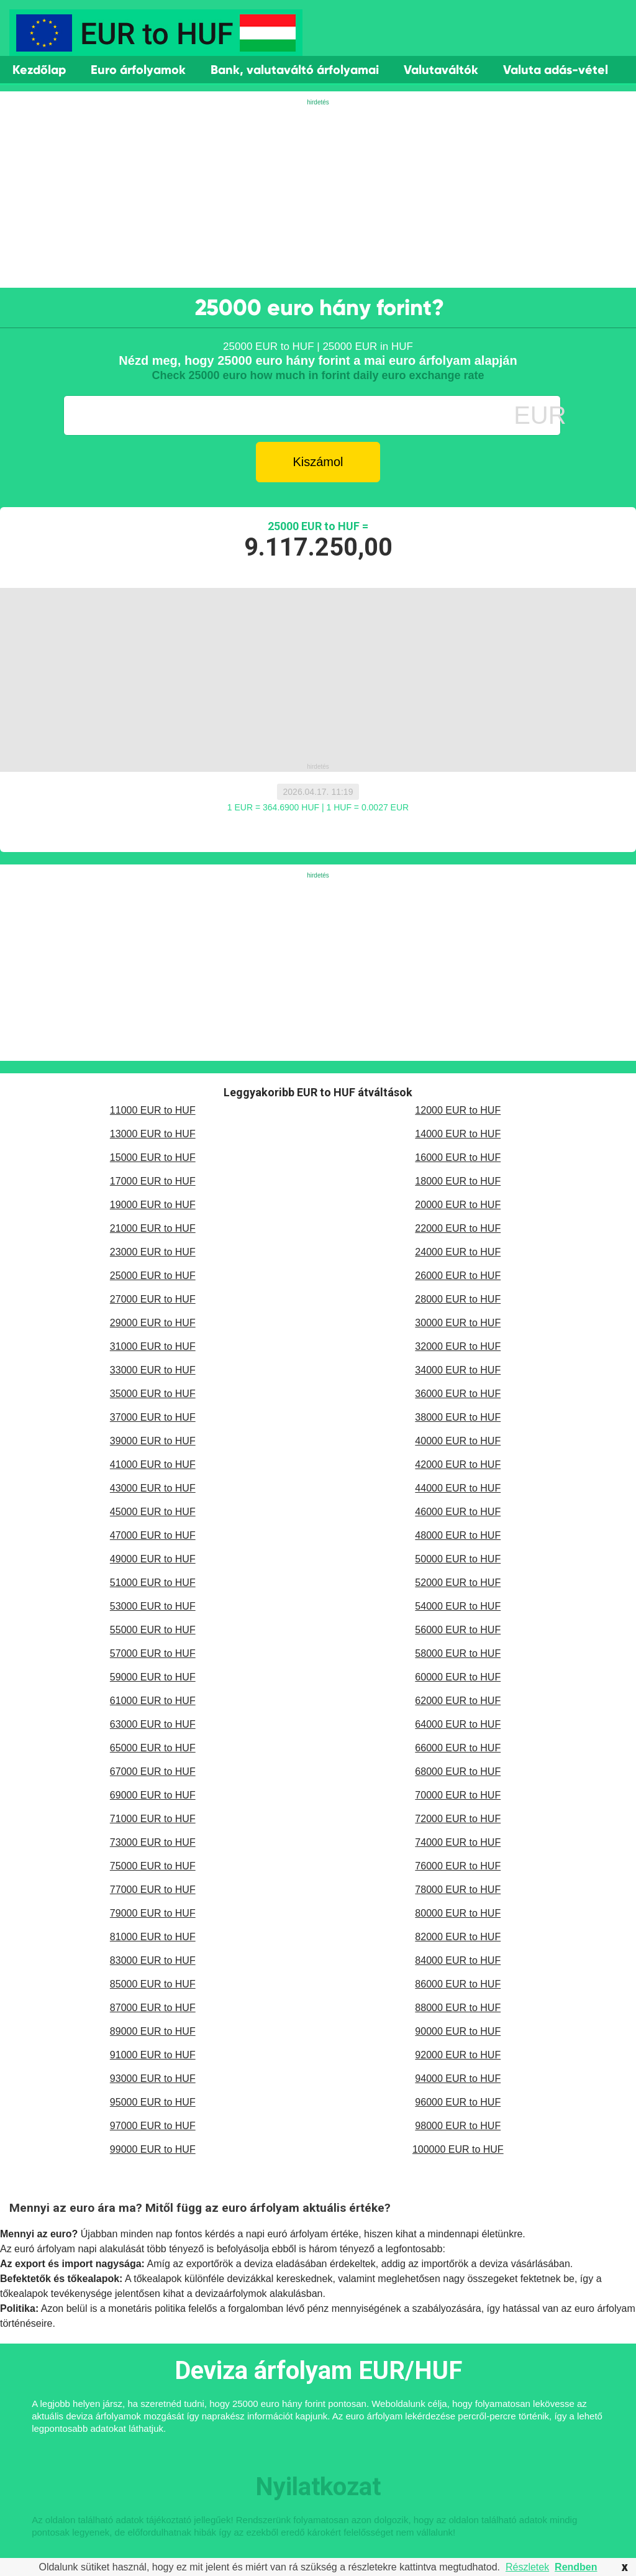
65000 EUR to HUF (153, 1748)
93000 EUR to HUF (153, 2078)
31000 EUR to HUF (153, 1346)
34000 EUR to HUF (458, 1370)
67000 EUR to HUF (153, 1771)
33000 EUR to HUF (153, 1370)
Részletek (527, 2567)
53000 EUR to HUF (153, 1606)
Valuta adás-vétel (555, 69)
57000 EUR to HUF (153, 1653)
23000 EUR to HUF (153, 1252)
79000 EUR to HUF (153, 1913)
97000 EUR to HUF (153, 2125)
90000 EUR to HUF (458, 2031)
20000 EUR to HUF (458, 1204)
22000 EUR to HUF (458, 1228)
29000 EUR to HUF (153, 1323)
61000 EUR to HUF (153, 1700)
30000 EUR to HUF (458, 1323)
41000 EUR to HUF (153, 1464)
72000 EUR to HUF (458, 1818)
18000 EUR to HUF (458, 1181)
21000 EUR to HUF (153, 1228)
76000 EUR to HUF (458, 1866)
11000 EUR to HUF (153, 1110)
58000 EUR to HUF (458, 1653)
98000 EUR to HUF (458, 2125)
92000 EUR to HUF (458, 2055)
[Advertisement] (318, 195)
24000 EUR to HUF (458, 1252)
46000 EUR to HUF (458, 1511)
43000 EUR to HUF (153, 1488)
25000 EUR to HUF (153, 1275)
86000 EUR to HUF (458, 1984)
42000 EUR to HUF (458, 1464)
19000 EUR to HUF (153, 1204)
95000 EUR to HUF (153, 2102)
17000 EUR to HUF (153, 1181)
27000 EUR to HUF (153, 1299)
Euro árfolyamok (138, 69)
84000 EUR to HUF (458, 1960)
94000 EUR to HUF (458, 2078)
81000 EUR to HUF (153, 1937)
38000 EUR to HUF (458, 1417)
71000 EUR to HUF (153, 1818)
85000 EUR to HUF (153, 1984)
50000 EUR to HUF (458, 1559)
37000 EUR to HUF (153, 1417)
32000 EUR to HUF (458, 1346)
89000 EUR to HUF (153, 2031)
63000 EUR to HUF (153, 1724)
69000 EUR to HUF (153, 1795)
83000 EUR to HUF (153, 1960)
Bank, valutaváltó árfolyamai (295, 69)
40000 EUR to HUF (458, 1441)
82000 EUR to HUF (458, 1937)
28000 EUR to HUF (458, 1299)
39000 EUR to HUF (153, 1441)
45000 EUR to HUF (153, 1511)
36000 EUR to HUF (458, 1393)
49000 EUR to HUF (153, 1559)
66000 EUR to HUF (458, 1748)
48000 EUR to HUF (458, 1535)
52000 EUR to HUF (458, 1582)
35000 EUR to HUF (153, 1393)
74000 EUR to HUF (458, 1842)
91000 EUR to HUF (153, 2055)
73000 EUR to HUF (153, 1842)
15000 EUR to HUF (153, 1157)
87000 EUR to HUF (153, 2007)
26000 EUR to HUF (458, 1275)
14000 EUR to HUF (458, 1134)
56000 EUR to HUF (458, 1630)
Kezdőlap (39, 69)
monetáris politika (147, 2308)
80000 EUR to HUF (458, 1913)
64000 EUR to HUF (458, 1724)
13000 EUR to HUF (153, 1134)
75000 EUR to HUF (153, 1866)
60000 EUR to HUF (458, 1677)
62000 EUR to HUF (458, 1700)
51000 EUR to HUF (153, 1582)
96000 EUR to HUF (458, 2102)
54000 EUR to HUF (458, 1606)
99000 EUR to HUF (153, 2149)
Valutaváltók (441, 69)
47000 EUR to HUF (153, 1535)
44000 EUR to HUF (458, 1488)
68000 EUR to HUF (458, 1771)
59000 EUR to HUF (153, 1677)
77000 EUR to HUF (153, 1889)
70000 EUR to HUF (458, 1795)
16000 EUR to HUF (458, 1157)
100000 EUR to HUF (458, 2149)
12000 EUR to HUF (458, 1110)
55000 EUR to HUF (153, 1630)
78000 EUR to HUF (458, 1889)
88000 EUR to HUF (458, 2007)
